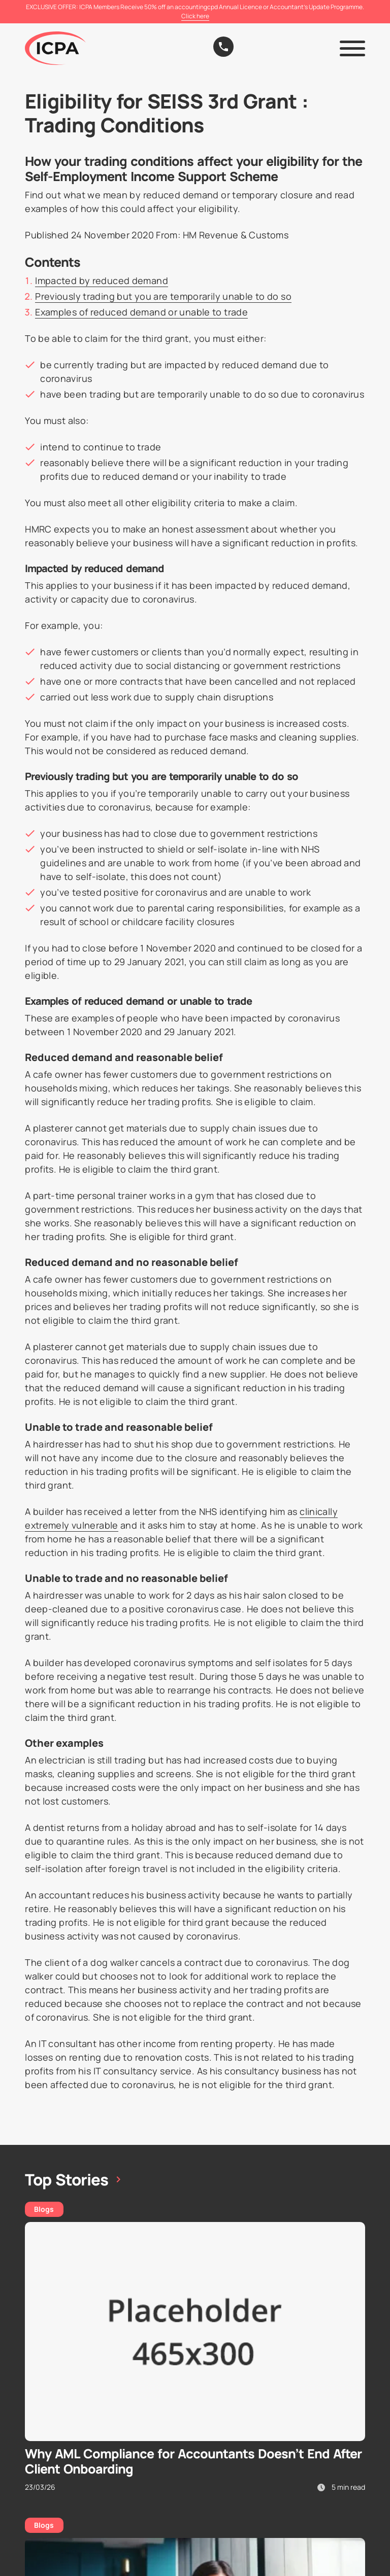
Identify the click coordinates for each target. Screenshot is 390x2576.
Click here (195, 16)
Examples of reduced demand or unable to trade (141, 312)
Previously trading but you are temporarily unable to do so (163, 296)
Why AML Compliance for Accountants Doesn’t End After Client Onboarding (193, 2461)
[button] (352, 48)
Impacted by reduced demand (101, 280)
